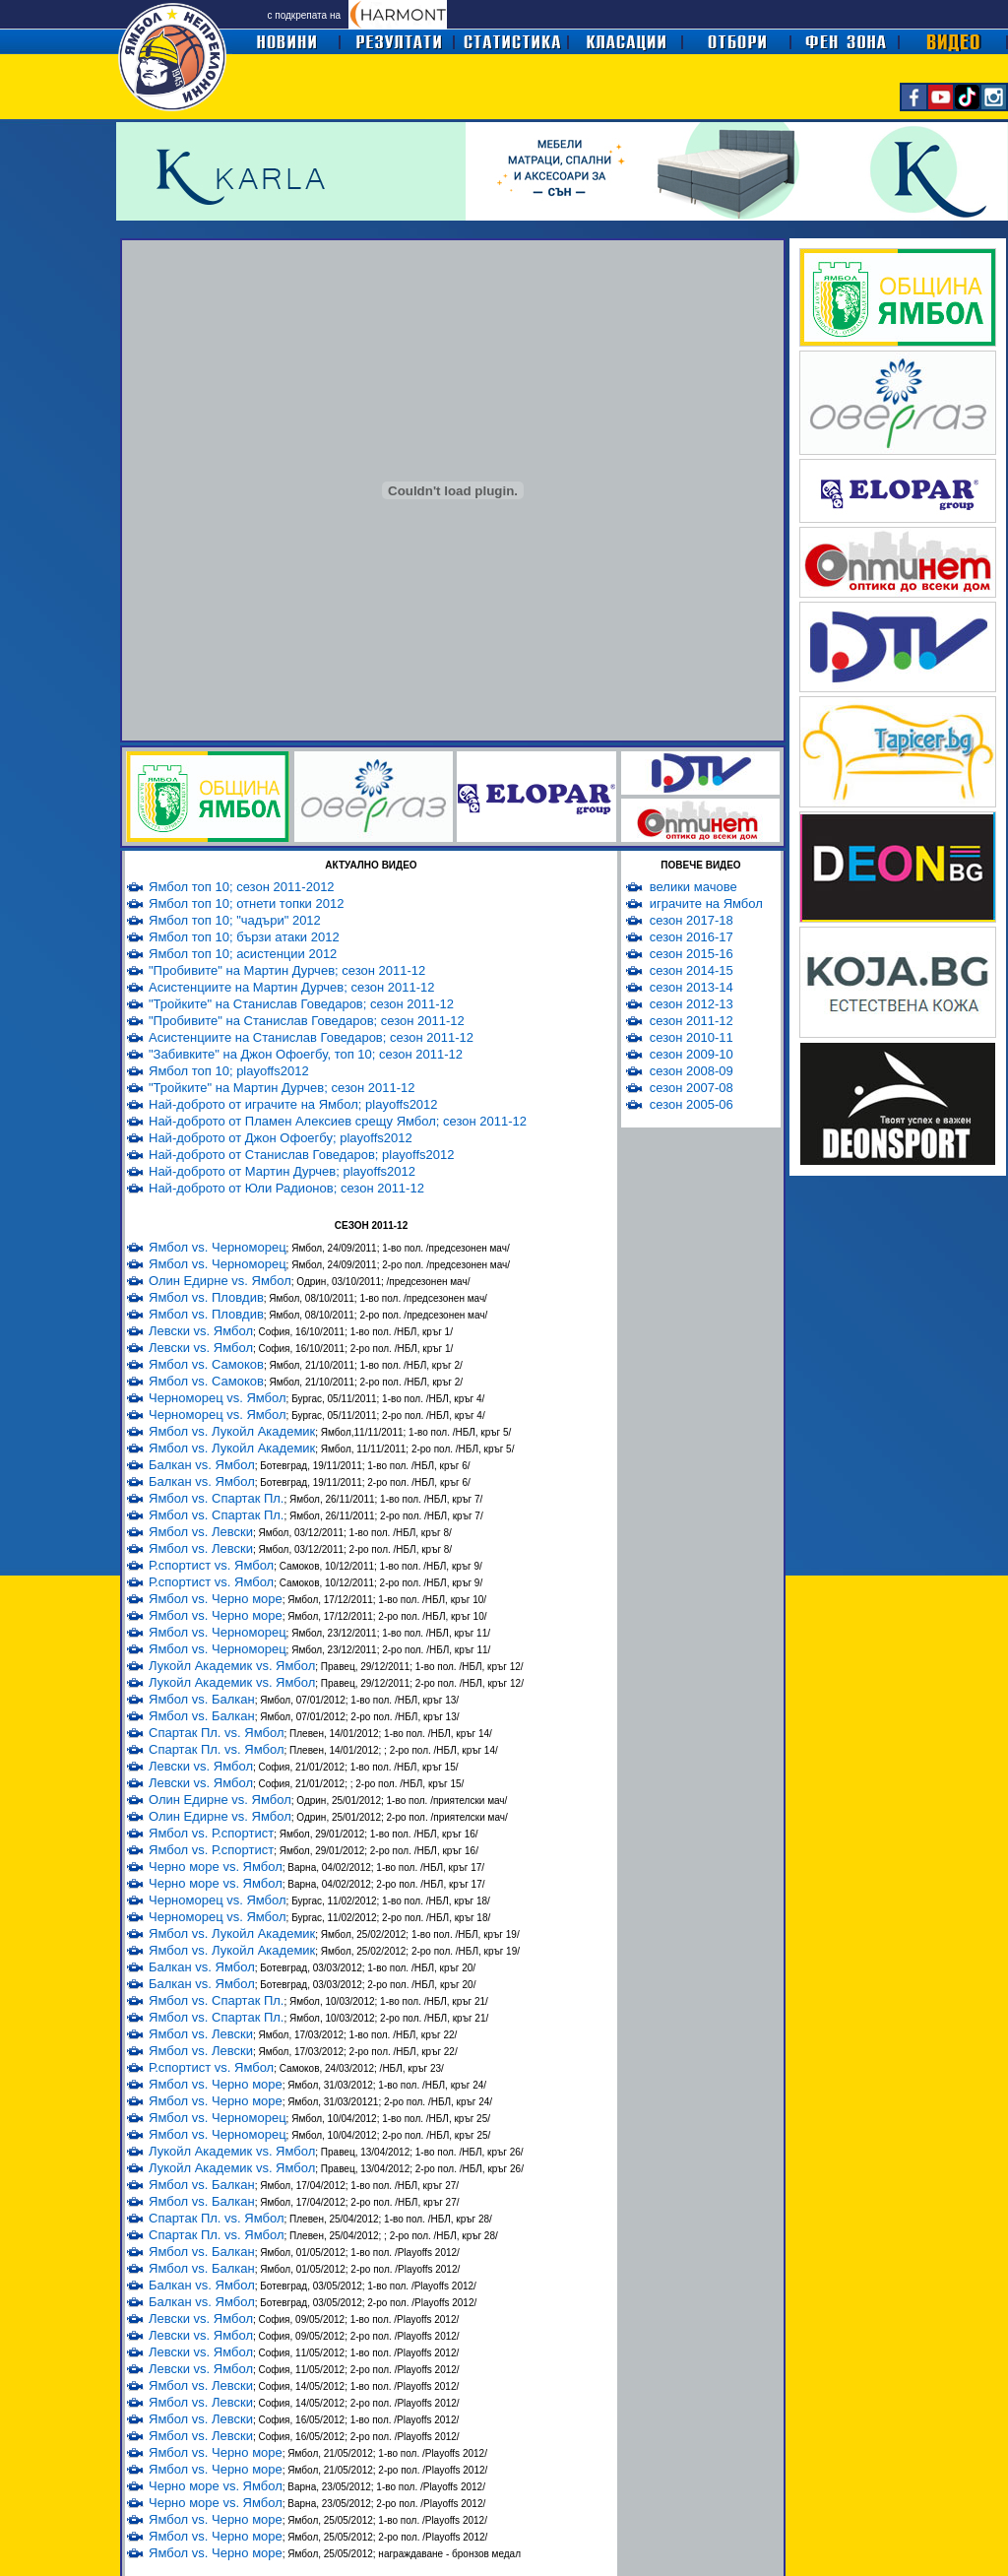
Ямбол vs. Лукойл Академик (232, 1431)
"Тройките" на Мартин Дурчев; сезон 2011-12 (281, 1087)
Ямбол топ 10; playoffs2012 (229, 1070)
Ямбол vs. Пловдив (206, 1297)
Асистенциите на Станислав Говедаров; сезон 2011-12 (311, 1037)
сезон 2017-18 (691, 920)
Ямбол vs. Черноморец (217, 1247)
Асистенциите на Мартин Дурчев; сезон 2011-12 (291, 987)
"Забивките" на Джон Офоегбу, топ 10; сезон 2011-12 (306, 1054)
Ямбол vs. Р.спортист (211, 1833)
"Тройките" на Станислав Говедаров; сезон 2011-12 (301, 1004)
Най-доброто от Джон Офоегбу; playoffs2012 (280, 1137)
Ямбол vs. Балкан (202, 1699)
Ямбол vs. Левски (201, 1531)
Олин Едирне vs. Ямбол (220, 1280)
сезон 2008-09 (691, 1070)
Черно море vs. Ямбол (216, 1866)
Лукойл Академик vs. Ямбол (232, 1665)
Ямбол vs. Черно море (216, 1598)
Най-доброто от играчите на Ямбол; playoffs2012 (293, 1104)
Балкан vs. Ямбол (202, 1464)
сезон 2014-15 (691, 970)
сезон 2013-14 (691, 987)
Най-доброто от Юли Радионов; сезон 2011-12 (286, 1188)
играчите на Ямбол (706, 903)
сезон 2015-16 (691, 953)
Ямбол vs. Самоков (206, 1364)
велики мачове (693, 886)
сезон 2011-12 (691, 1020)
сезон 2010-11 (691, 1037)
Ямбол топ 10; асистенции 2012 (243, 953)
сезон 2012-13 (691, 1004)
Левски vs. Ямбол (201, 1330)
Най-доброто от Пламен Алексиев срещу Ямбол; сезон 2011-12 (338, 1121)
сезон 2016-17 (691, 937)
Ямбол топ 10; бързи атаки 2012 (244, 937)
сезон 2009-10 (691, 1054)
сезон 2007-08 (691, 1087)
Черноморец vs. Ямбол (217, 1397)
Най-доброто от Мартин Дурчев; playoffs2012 (282, 1171)
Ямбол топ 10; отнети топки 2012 (246, 903)
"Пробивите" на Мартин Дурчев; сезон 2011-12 (287, 970)
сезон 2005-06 (691, 1104)
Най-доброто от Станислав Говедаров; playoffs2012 (302, 1154)
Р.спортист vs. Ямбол (211, 1565)
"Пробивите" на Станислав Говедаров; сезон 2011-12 (307, 1020)
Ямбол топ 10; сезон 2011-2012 (242, 886)
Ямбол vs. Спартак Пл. (216, 1498)
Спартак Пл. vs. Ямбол (216, 1732)
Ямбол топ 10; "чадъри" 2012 (235, 920)
